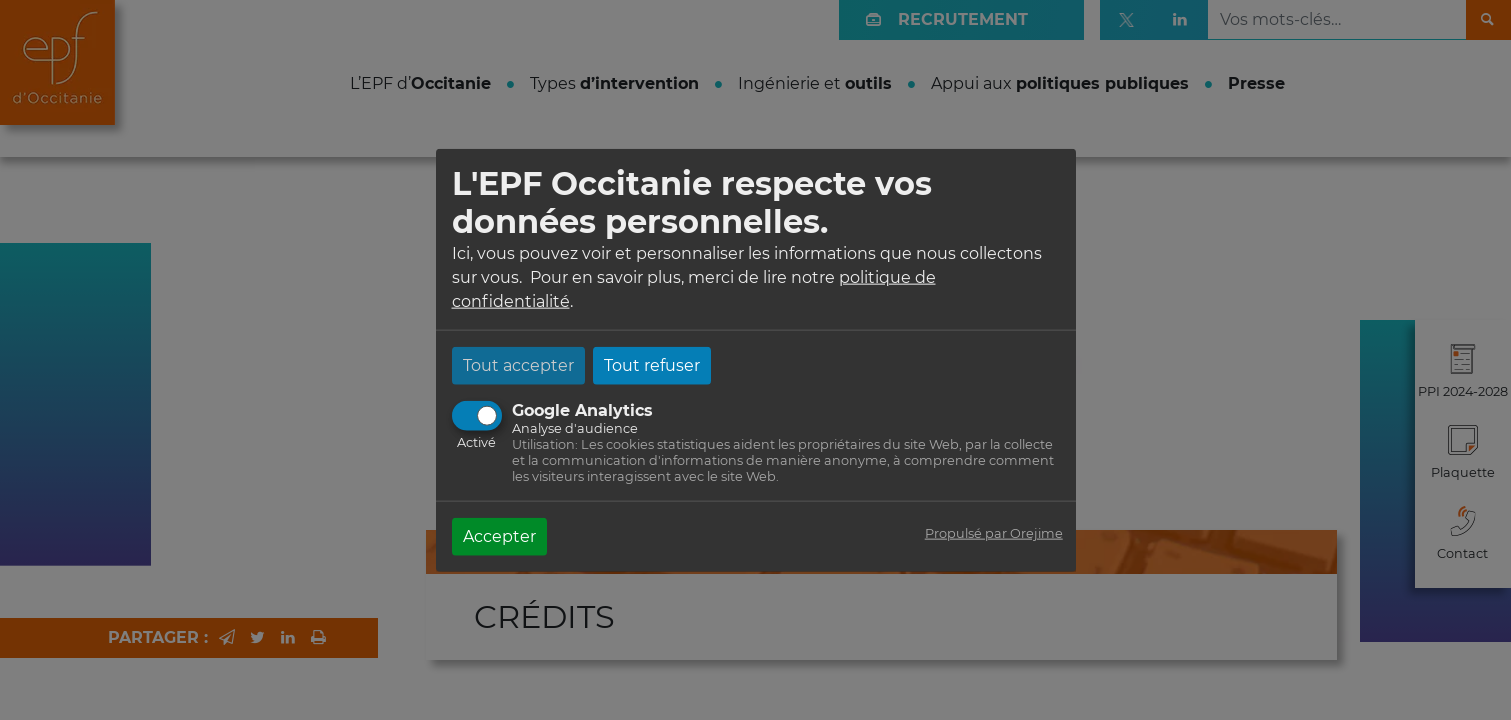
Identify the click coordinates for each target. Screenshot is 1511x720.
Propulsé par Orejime (994, 532)
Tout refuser (652, 364)
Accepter (499, 535)
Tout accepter (518, 364)
